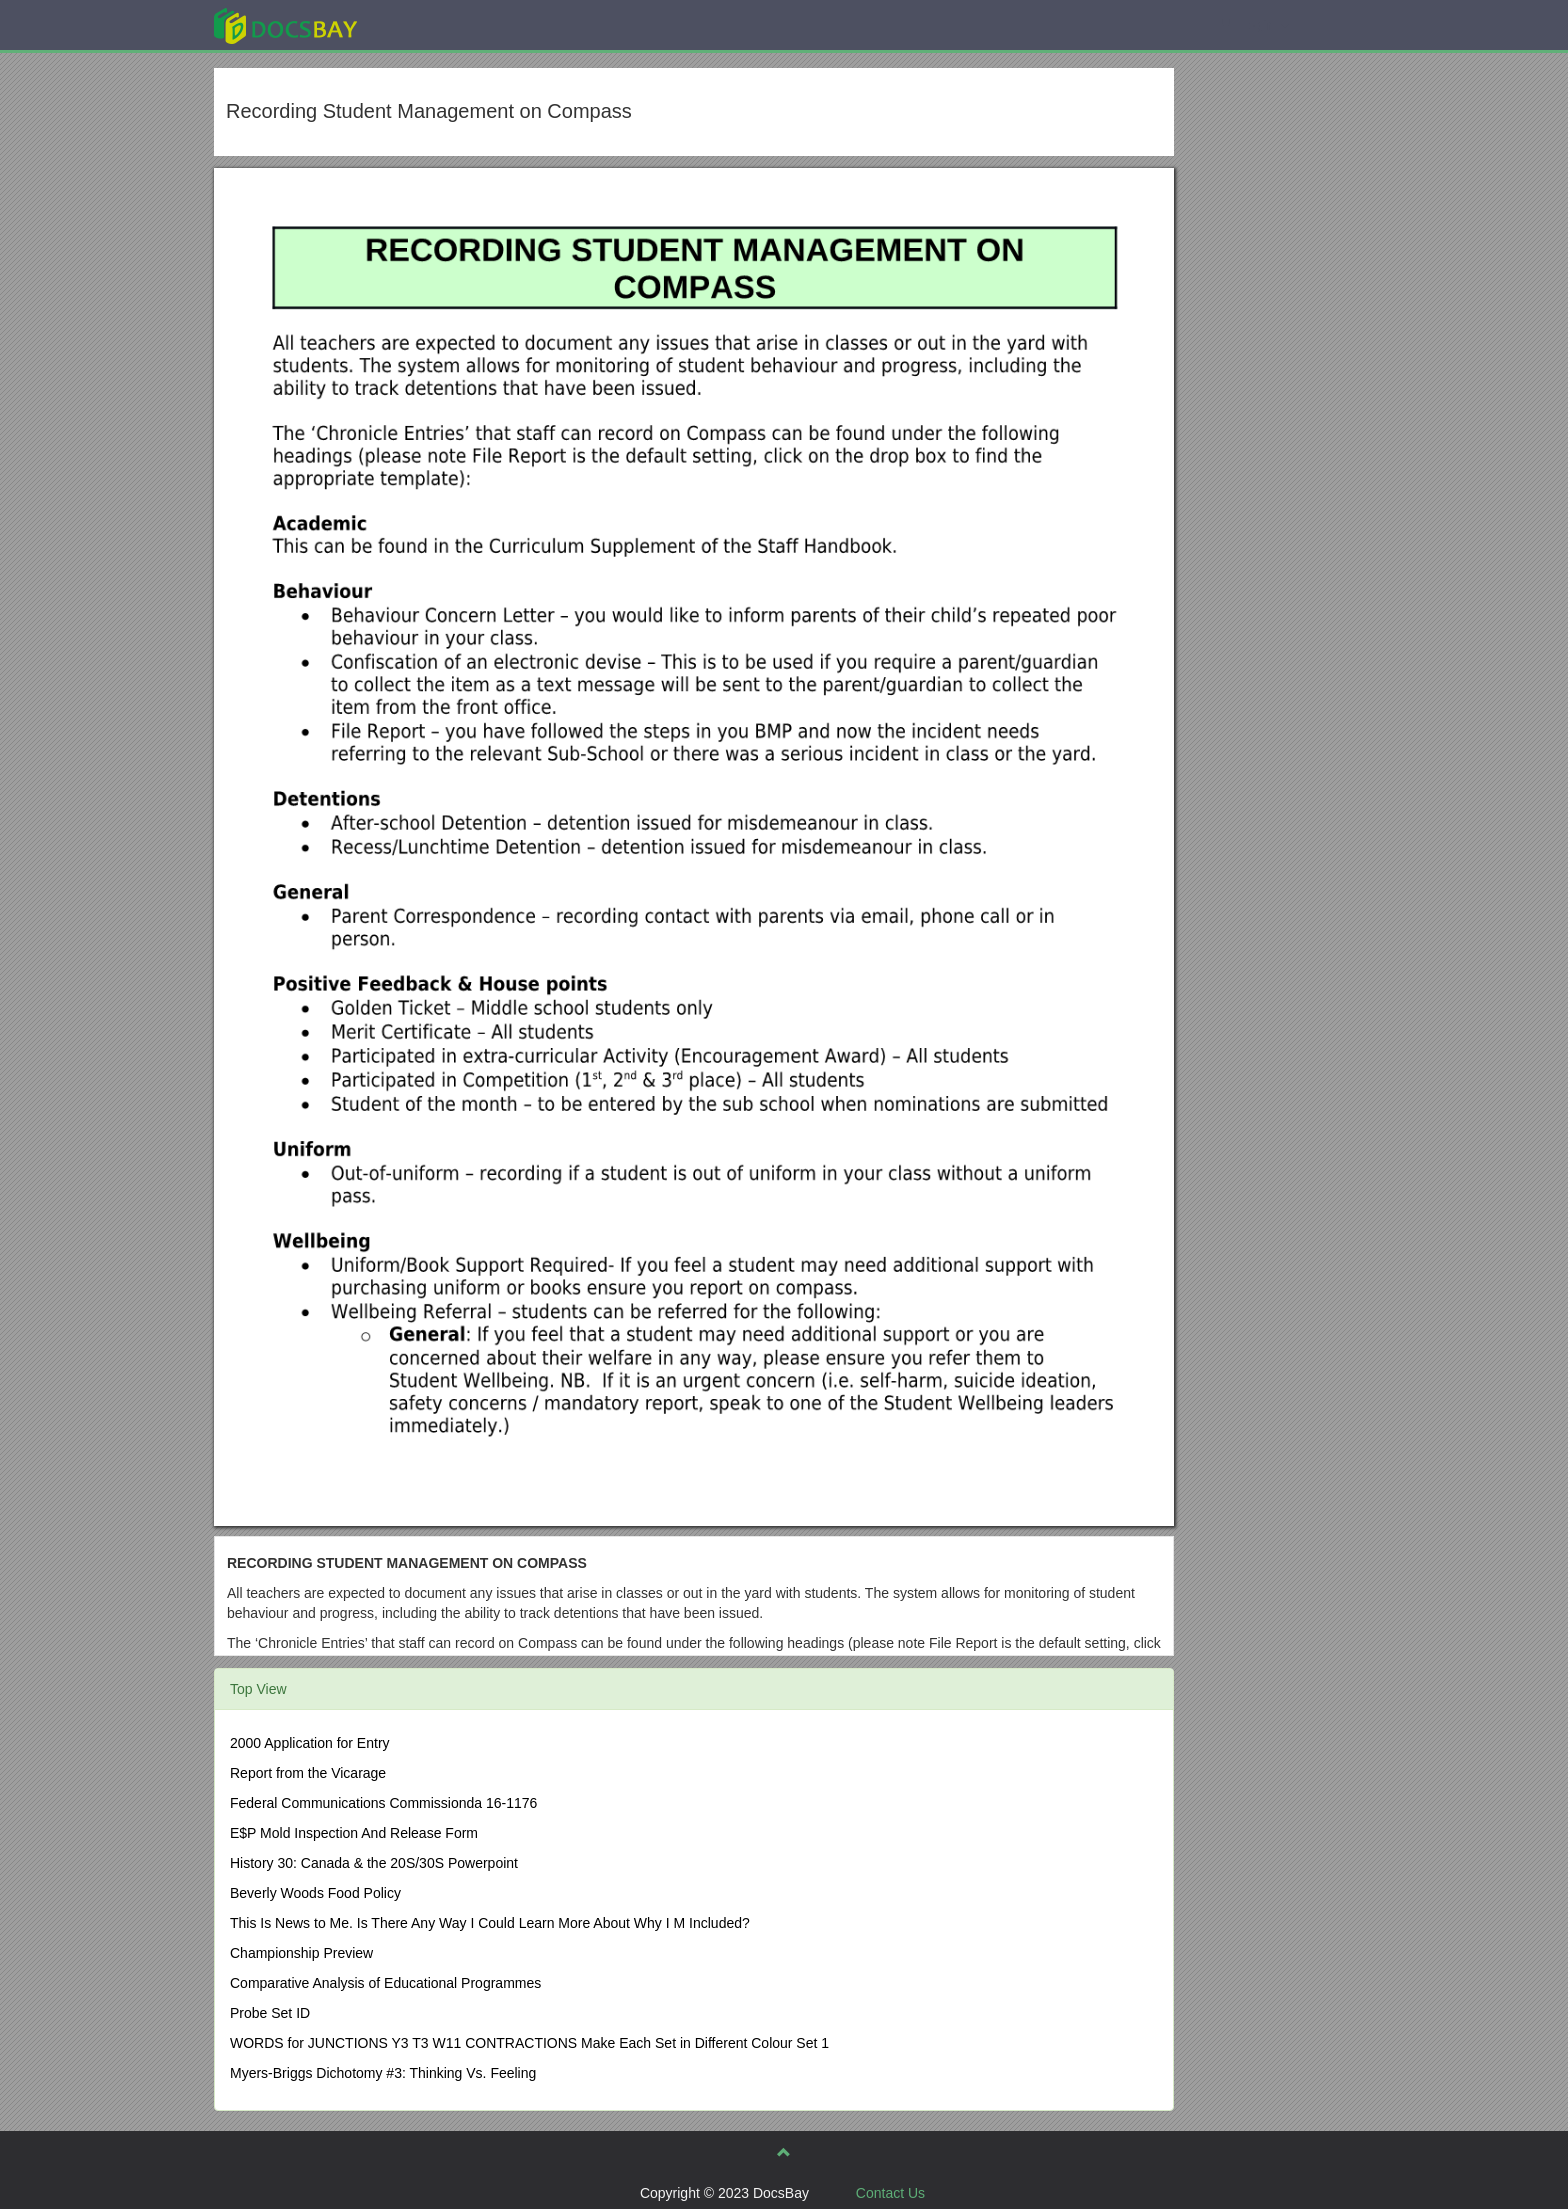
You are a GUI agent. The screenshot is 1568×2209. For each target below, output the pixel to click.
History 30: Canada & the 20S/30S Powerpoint (374, 1863)
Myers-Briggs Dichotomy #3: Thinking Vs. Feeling (383, 2073)
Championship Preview (301, 1953)
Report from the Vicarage (308, 1773)
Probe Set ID (270, 2013)
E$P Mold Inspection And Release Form (354, 1833)
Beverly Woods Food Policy (315, 1893)
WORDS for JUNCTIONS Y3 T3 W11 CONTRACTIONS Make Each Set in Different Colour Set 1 (529, 2043)
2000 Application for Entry (310, 1743)
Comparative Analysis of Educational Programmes (385, 1983)
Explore (435, 24)
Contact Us (890, 2193)
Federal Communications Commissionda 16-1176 (383, 1803)
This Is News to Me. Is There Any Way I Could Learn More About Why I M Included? (490, 1923)
